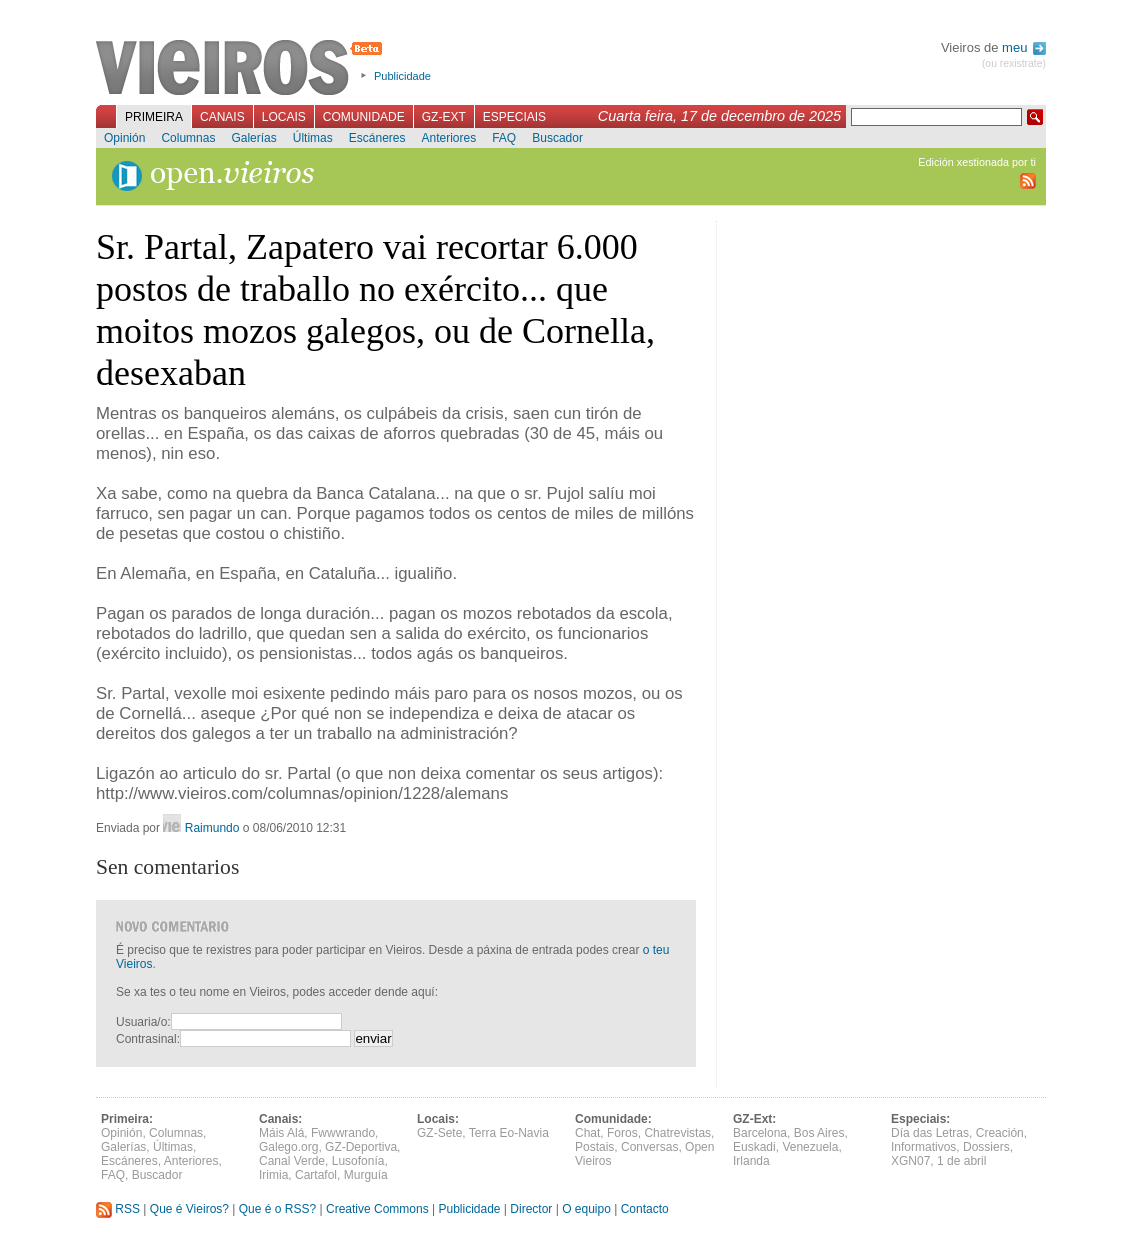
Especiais (514, 117)
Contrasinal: (148, 1039)
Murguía (366, 1175)
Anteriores (448, 138)
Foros (622, 1133)
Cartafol (316, 1175)
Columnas (188, 138)
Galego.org (288, 1147)
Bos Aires (819, 1133)
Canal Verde (292, 1161)
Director (531, 1209)
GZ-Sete (439, 1133)
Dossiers (986, 1147)
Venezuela (810, 1147)
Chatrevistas (677, 1133)
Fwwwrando (343, 1133)
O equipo (586, 1209)
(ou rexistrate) (1014, 63)
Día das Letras (930, 1133)
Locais (284, 117)
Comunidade (364, 117)
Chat (587, 1133)
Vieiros (242, 69)
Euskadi (754, 1147)
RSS (118, 1209)
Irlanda (751, 1161)
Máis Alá (281, 1133)
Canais (222, 117)
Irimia (273, 1175)
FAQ (504, 138)
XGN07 (910, 1161)
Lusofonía (358, 1161)
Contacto (645, 1209)
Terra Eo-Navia (509, 1133)
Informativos (923, 1147)
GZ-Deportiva (361, 1147)
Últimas (313, 138)
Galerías (253, 138)
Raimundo (212, 828)
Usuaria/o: (143, 1022)
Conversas (649, 1147)
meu (1024, 47)
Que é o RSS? (277, 1209)
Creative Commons (377, 1209)
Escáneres (377, 138)
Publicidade (402, 76)
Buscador (557, 138)
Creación (1000, 1133)
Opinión (124, 138)
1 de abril (961, 1161)
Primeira (154, 117)
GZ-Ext (444, 117)
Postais (594, 1147)
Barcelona (760, 1133)
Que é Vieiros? (189, 1209)
